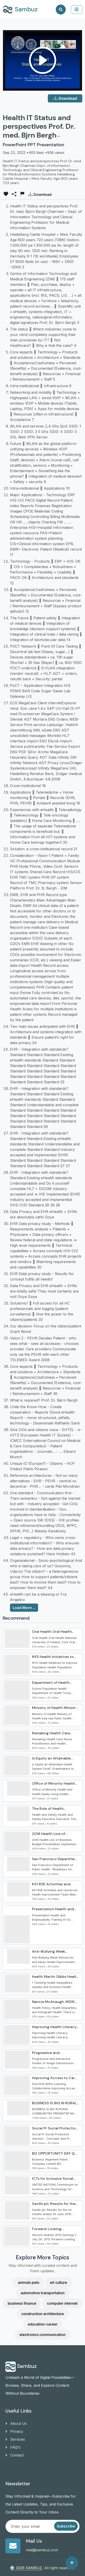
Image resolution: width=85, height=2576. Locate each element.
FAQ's (12, 2447)
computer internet (62, 2303)
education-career (43, 2324)
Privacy (14, 2431)
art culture (58, 2282)
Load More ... (24, 1607)
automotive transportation (43, 2293)
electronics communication (42, 2334)
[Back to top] (72, 2563)
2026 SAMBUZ (26, 2568)
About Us (16, 2423)
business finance (22, 2303)
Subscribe (66, 2526)
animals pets (28, 2282)
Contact (14, 2455)
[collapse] (76, 9)
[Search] (61, 10)
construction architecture (42, 2313)
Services (15, 2439)
